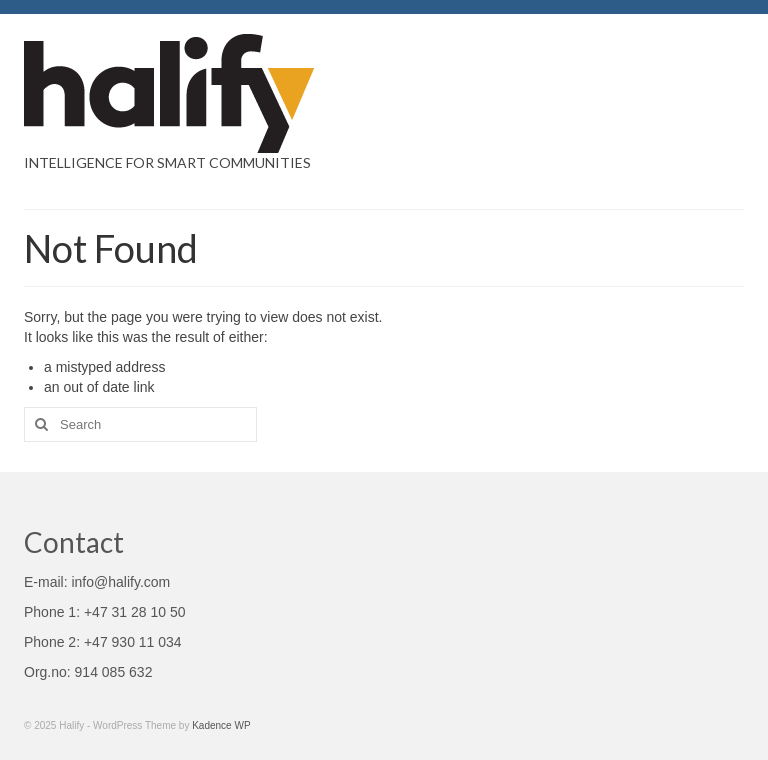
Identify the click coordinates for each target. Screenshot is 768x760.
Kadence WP (221, 725)
